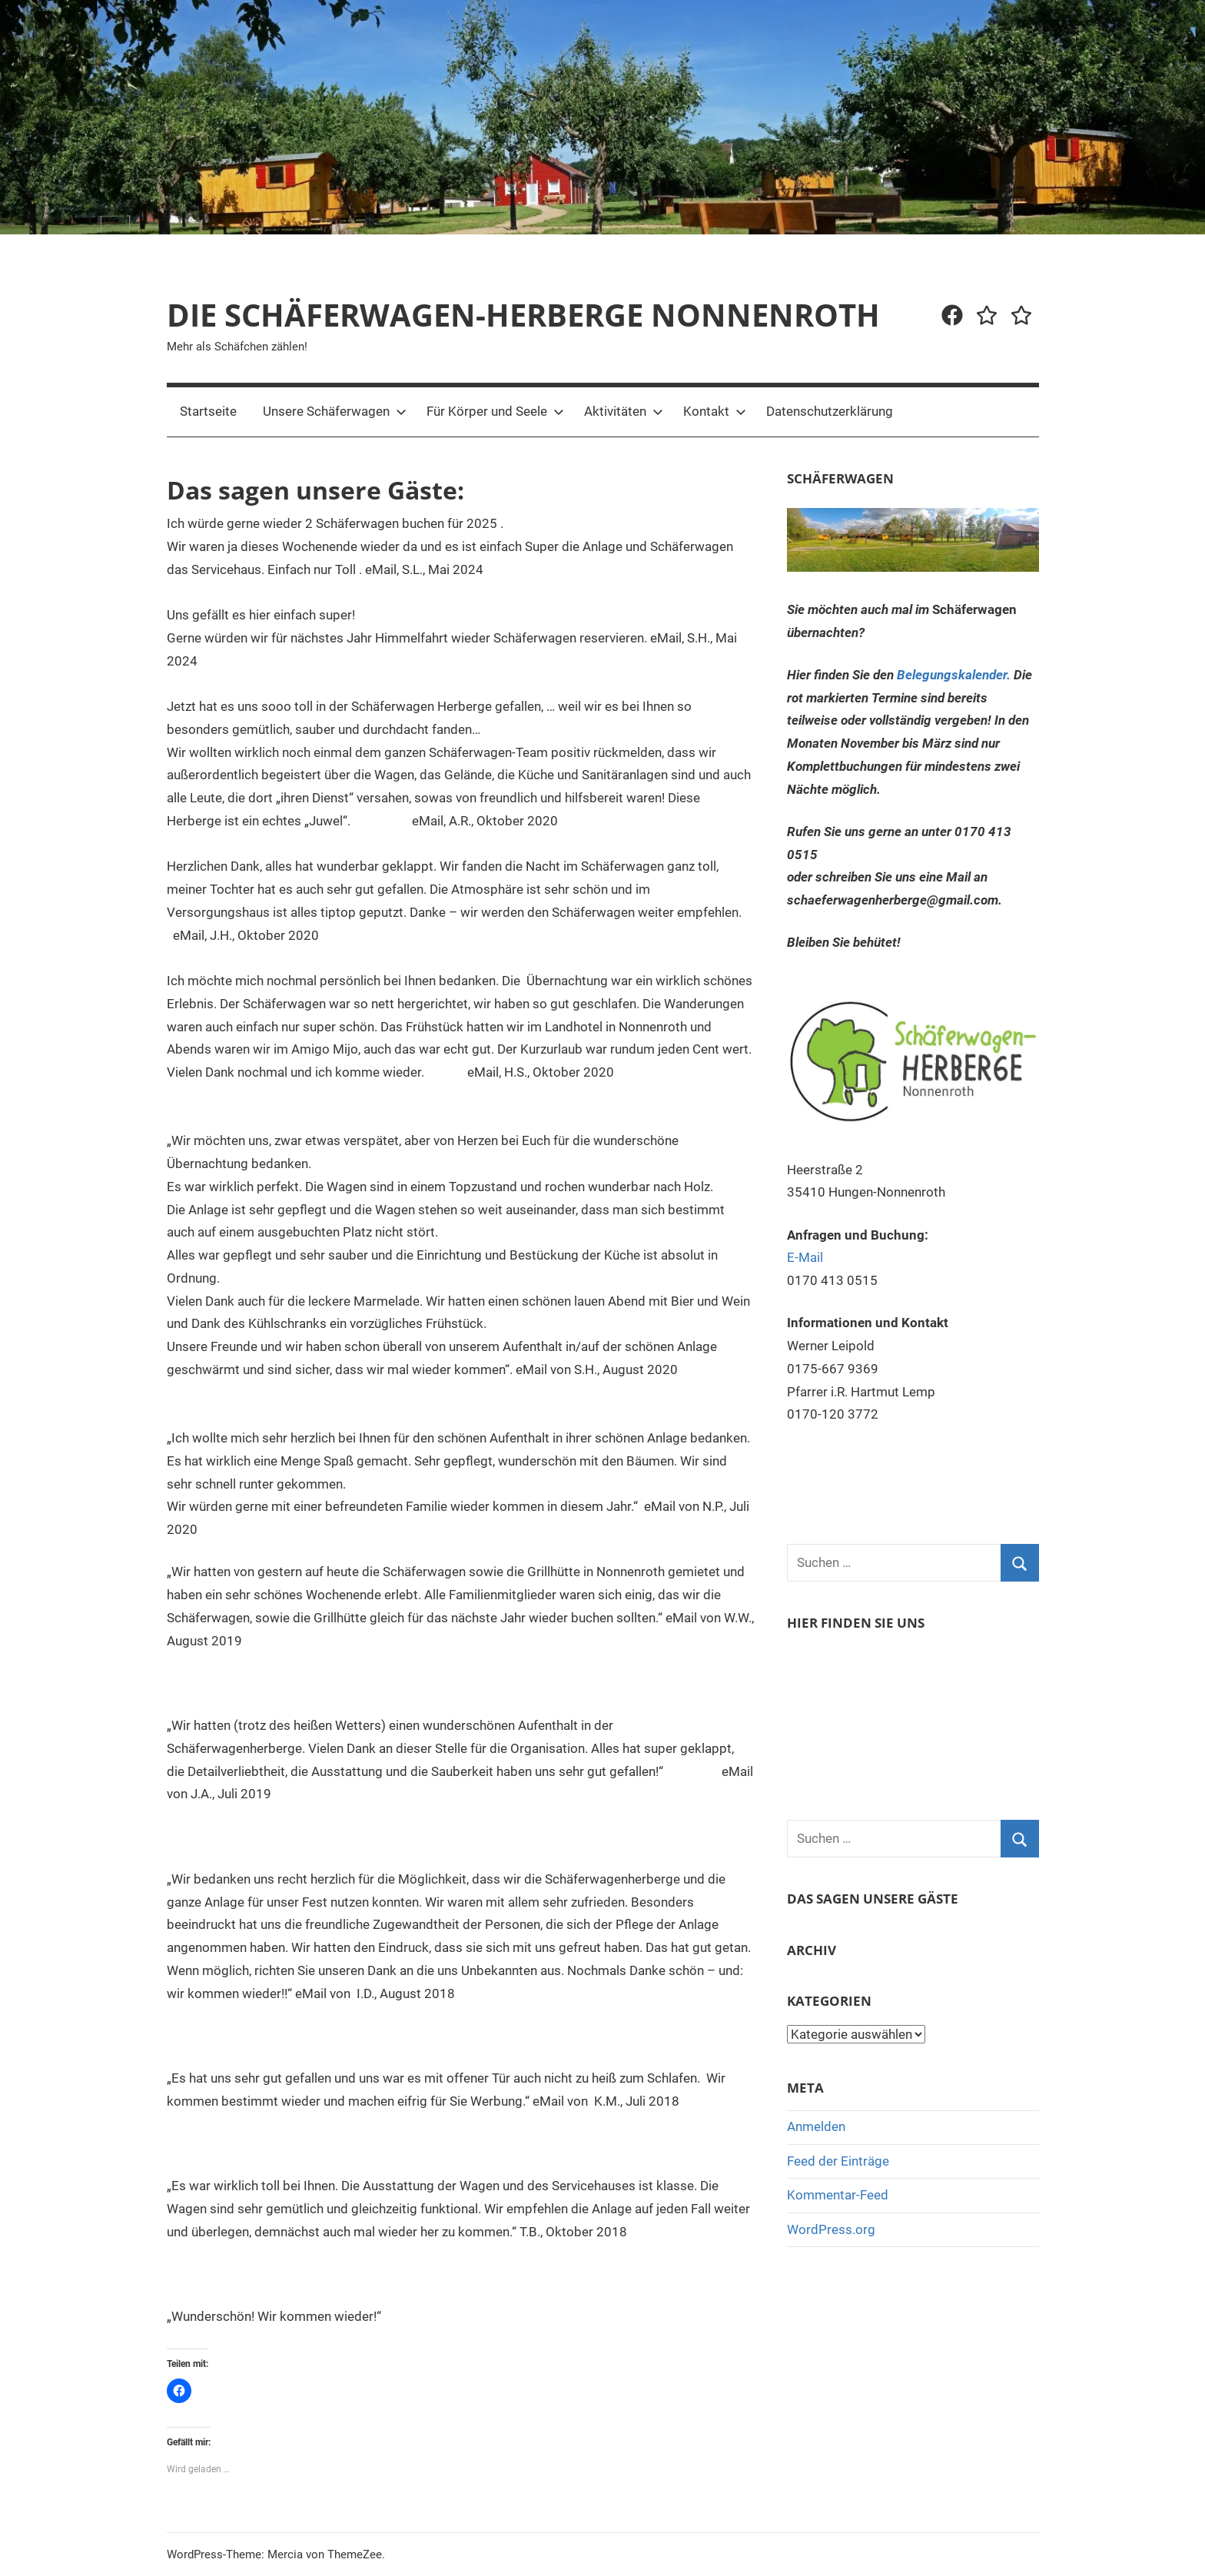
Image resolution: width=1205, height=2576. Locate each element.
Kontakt (714, 411)
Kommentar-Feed (837, 2195)
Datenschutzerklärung (829, 411)
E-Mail (805, 1257)
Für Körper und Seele (495, 411)
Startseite (208, 411)
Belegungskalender (952, 674)
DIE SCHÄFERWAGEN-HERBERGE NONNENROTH (523, 315)
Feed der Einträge (838, 2161)
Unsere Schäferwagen (335, 411)
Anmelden (816, 2126)
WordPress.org (831, 2229)
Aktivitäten (623, 411)
